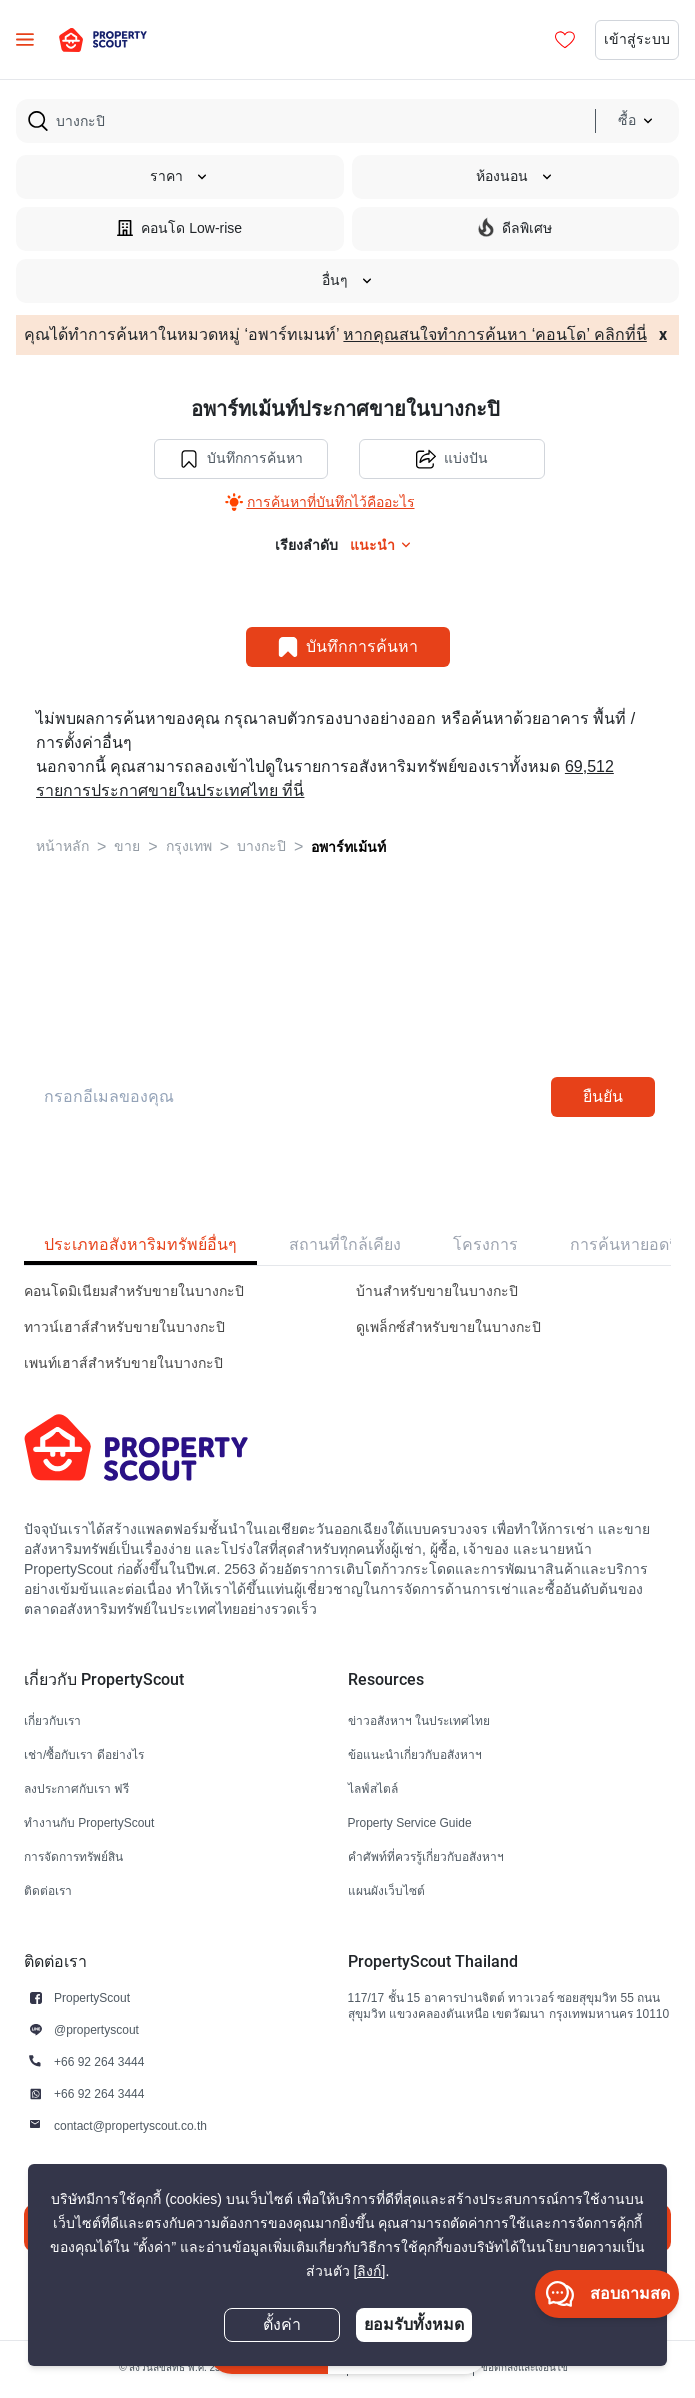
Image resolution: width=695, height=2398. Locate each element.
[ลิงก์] (370, 2271)
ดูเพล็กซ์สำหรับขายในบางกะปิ (448, 1327)
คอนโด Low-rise (179, 227)
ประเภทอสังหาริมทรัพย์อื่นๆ (140, 1244)
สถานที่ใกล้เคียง (345, 1244)
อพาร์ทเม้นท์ (348, 847)
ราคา (179, 176)
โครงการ (485, 1244)
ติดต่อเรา (48, 1890)
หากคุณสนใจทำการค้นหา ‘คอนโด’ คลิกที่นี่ (494, 335)
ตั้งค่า (282, 2325)
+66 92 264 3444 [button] (99, 2061)
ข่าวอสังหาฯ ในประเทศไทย (419, 1720)
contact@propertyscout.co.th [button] (130, 2125)
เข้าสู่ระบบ (637, 39)
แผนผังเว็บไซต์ (386, 1890)
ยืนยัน (603, 1096)
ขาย (127, 846)
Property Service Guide (410, 1822)
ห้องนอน (515, 176)
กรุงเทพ (189, 846)
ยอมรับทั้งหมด (414, 2324)
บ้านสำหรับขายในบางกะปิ (437, 1291)
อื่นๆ (348, 280)
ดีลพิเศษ (515, 227)
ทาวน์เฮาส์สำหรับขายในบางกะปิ (124, 1327)
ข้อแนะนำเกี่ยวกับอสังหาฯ (415, 1754)
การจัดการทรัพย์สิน (73, 1856)
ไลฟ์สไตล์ (373, 1788)
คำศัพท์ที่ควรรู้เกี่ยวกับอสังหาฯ (426, 1856)
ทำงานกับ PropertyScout (89, 1822)
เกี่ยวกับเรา (52, 1720)
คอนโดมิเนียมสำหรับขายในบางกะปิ (134, 1291)
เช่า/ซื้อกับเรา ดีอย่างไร (84, 1754)
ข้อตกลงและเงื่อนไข (524, 2367)
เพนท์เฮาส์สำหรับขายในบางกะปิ (123, 1363)
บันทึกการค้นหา (241, 459)
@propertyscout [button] (96, 2029)
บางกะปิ (261, 846)
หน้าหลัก (62, 846)
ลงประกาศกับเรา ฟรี (76, 1788)
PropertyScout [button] (92, 1997)
